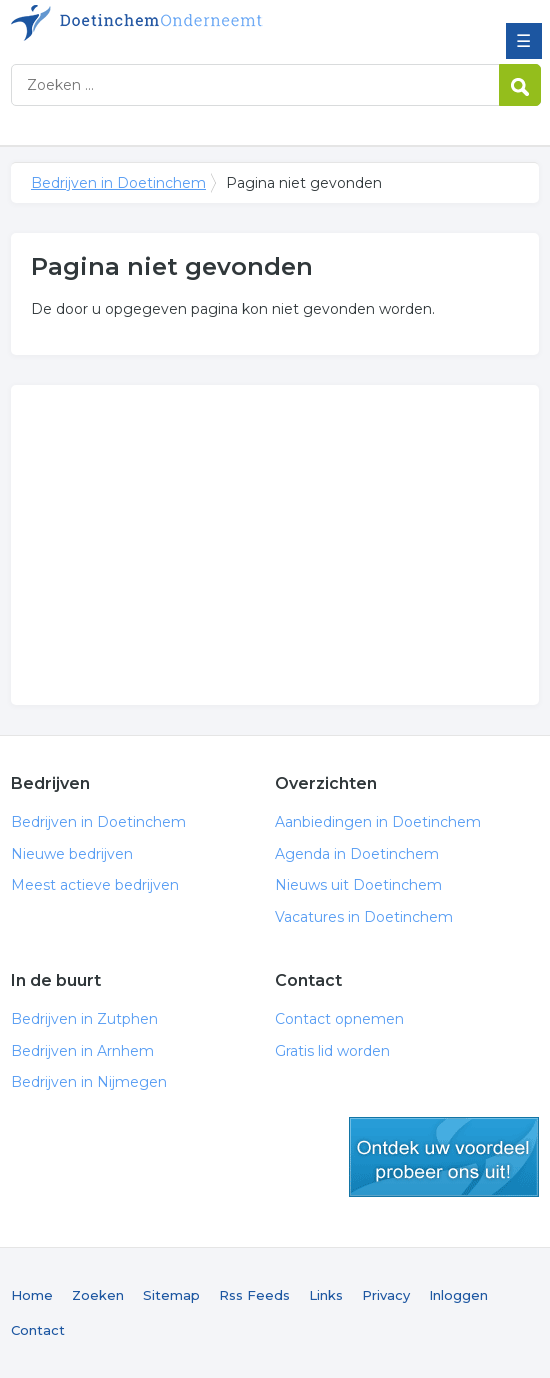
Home (32, 1295)
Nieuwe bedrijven (72, 854)
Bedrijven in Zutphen (84, 1019)
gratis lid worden (444, 1157)
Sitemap (171, 1295)
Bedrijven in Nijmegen (89, 1082)
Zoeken (98, 1295)
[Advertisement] (275, 545)
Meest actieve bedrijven (95, 885)
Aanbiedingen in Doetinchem (378, 822)
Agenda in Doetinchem (357, 854)
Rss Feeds (254, 1295)
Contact (38, 1330)
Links (326, 1295)
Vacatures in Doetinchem (364, 917)
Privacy (386, 1295)
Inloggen (458, 1295)
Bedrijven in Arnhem (82, 1051)
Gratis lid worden (332, 1051)
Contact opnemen (339, 1019)
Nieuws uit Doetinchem (358, 885)
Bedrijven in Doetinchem (156, 23)
